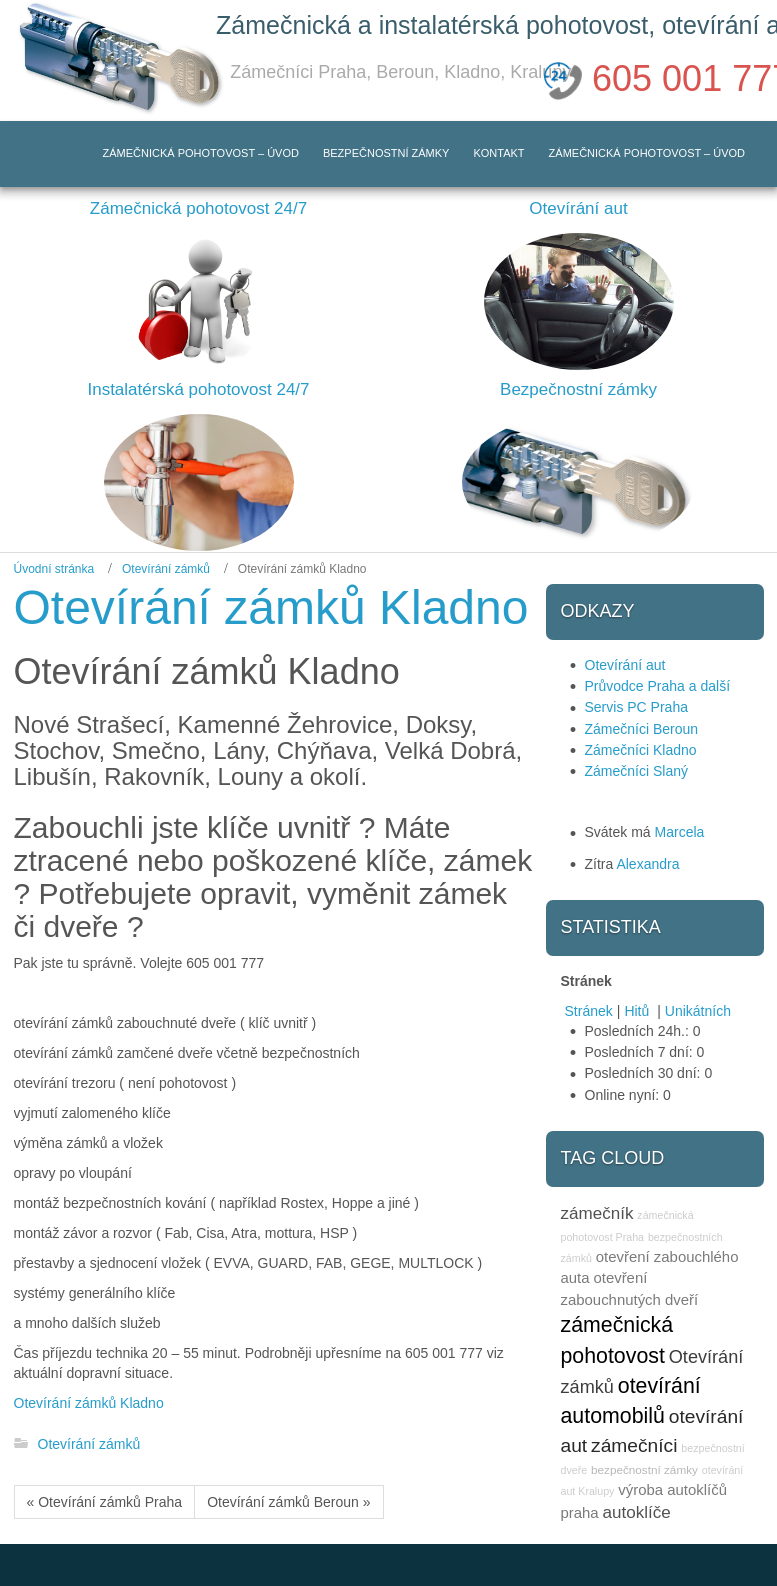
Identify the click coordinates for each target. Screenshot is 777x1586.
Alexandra (647, 864)
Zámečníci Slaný (636, 771)
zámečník (597, 1213)
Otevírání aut (578, 208)
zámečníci (634, 1445)
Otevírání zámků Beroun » (288, 1502)
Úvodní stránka (54, 569)
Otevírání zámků (166, 569)
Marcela (680, 832)
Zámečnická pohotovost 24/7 (198, 208)
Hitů (638, 1011)
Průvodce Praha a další (658, 686)
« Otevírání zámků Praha (105, 1502)
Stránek (589, 1011)
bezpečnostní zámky (644, 1469)
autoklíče (637, 1512)
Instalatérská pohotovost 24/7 (198, 389)
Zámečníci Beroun (642, 729)
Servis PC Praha (636, 707)
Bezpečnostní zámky (578, 389)
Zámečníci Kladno (641, 750)
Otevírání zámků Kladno (89, 1403)
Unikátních (698, 1011)
